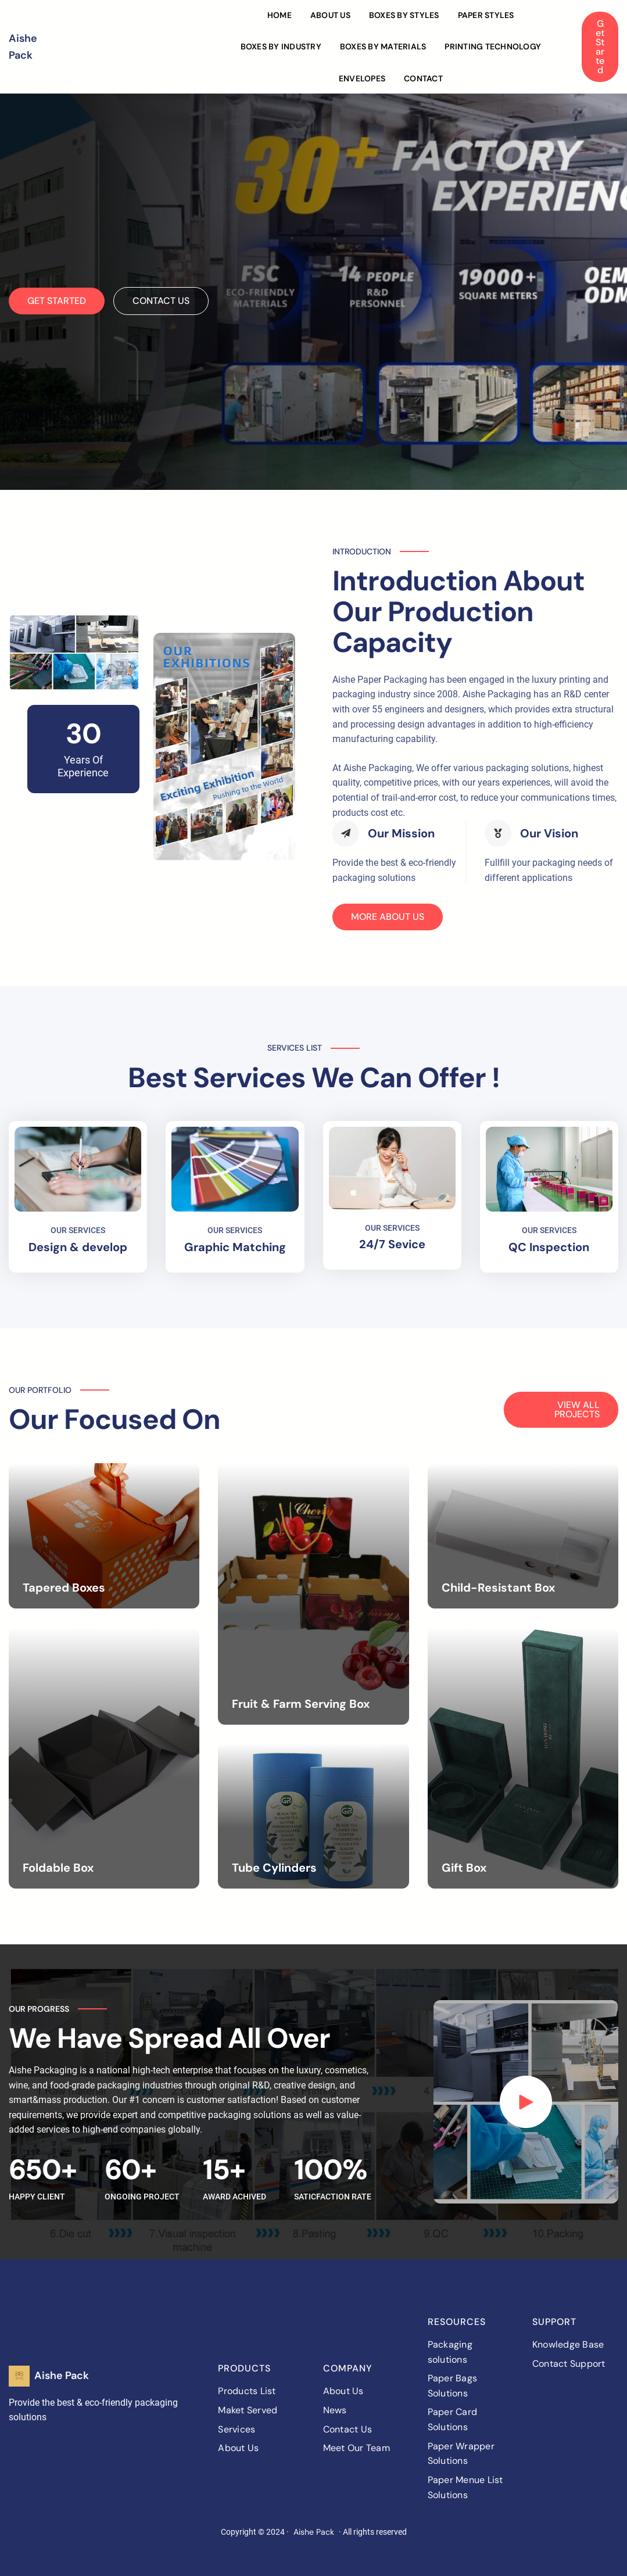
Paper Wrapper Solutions (461, 2453)
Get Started (600, 46)
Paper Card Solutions (453, 2419)
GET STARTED (56, 301)
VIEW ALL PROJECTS (577, 1409)
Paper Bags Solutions (453, 2385)
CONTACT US (160, 301)
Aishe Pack (61, 2375)
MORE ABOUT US (387, 917)
